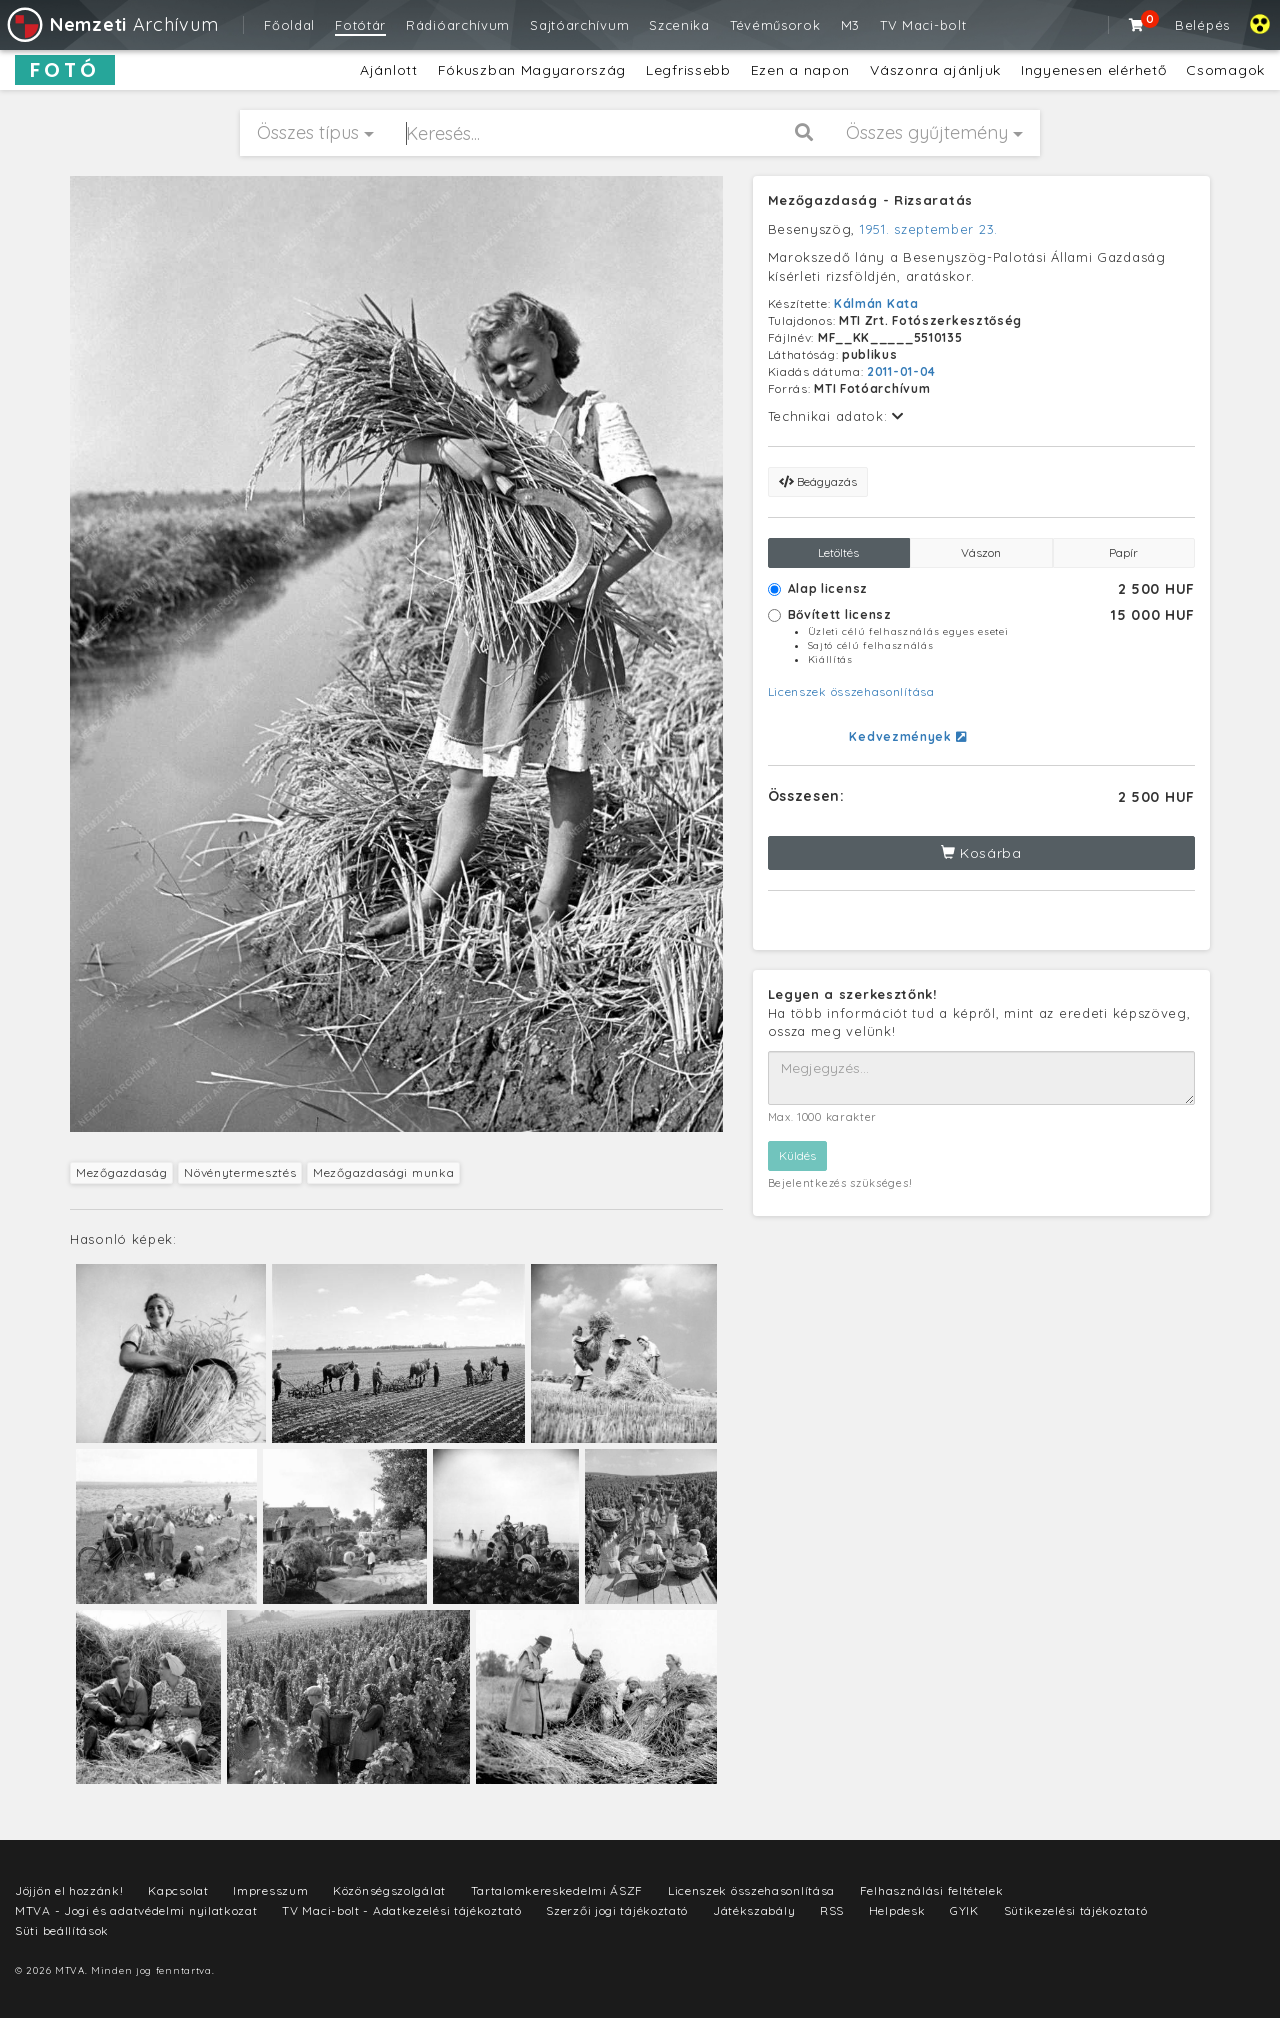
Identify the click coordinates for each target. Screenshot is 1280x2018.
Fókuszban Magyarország (532, 70)
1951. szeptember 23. (929, 229)
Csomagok (1225, 70)
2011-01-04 (901, 371)
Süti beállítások (62, 1930)
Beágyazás (818, 481)
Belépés (1202, 25)
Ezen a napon (800, 70)
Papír (1123, 552)
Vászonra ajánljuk (935, 70)
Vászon (981, 552)
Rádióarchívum (458, 25)
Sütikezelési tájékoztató (1076, 1910)
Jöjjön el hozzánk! (69, 1890)
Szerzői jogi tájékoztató (617, 1910)
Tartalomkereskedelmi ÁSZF (557, 1890)
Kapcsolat (178, 1890)
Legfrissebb (688, 70)
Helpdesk (897, 1910)
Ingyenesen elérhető (1093, 70)
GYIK (964, 1910)
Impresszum (270, 1890)
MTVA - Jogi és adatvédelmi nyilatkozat (136, 1910)
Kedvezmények (907, 736)
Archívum (111, 24)
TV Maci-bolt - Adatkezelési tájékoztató (401, 1910)
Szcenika (679, 25)
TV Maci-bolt (923, 25)
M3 (850, 25)
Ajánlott (389, 70)
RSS (832, 1910)
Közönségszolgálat (389, 1890)
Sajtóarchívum (579, 25)
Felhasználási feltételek (932, 1890)
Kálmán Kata (876, 303)
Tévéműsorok (775, 25)
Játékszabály (754, 1910)
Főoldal (289, 25)
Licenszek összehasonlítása (851, 691)
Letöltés (838, 552)
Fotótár (360, 25)
